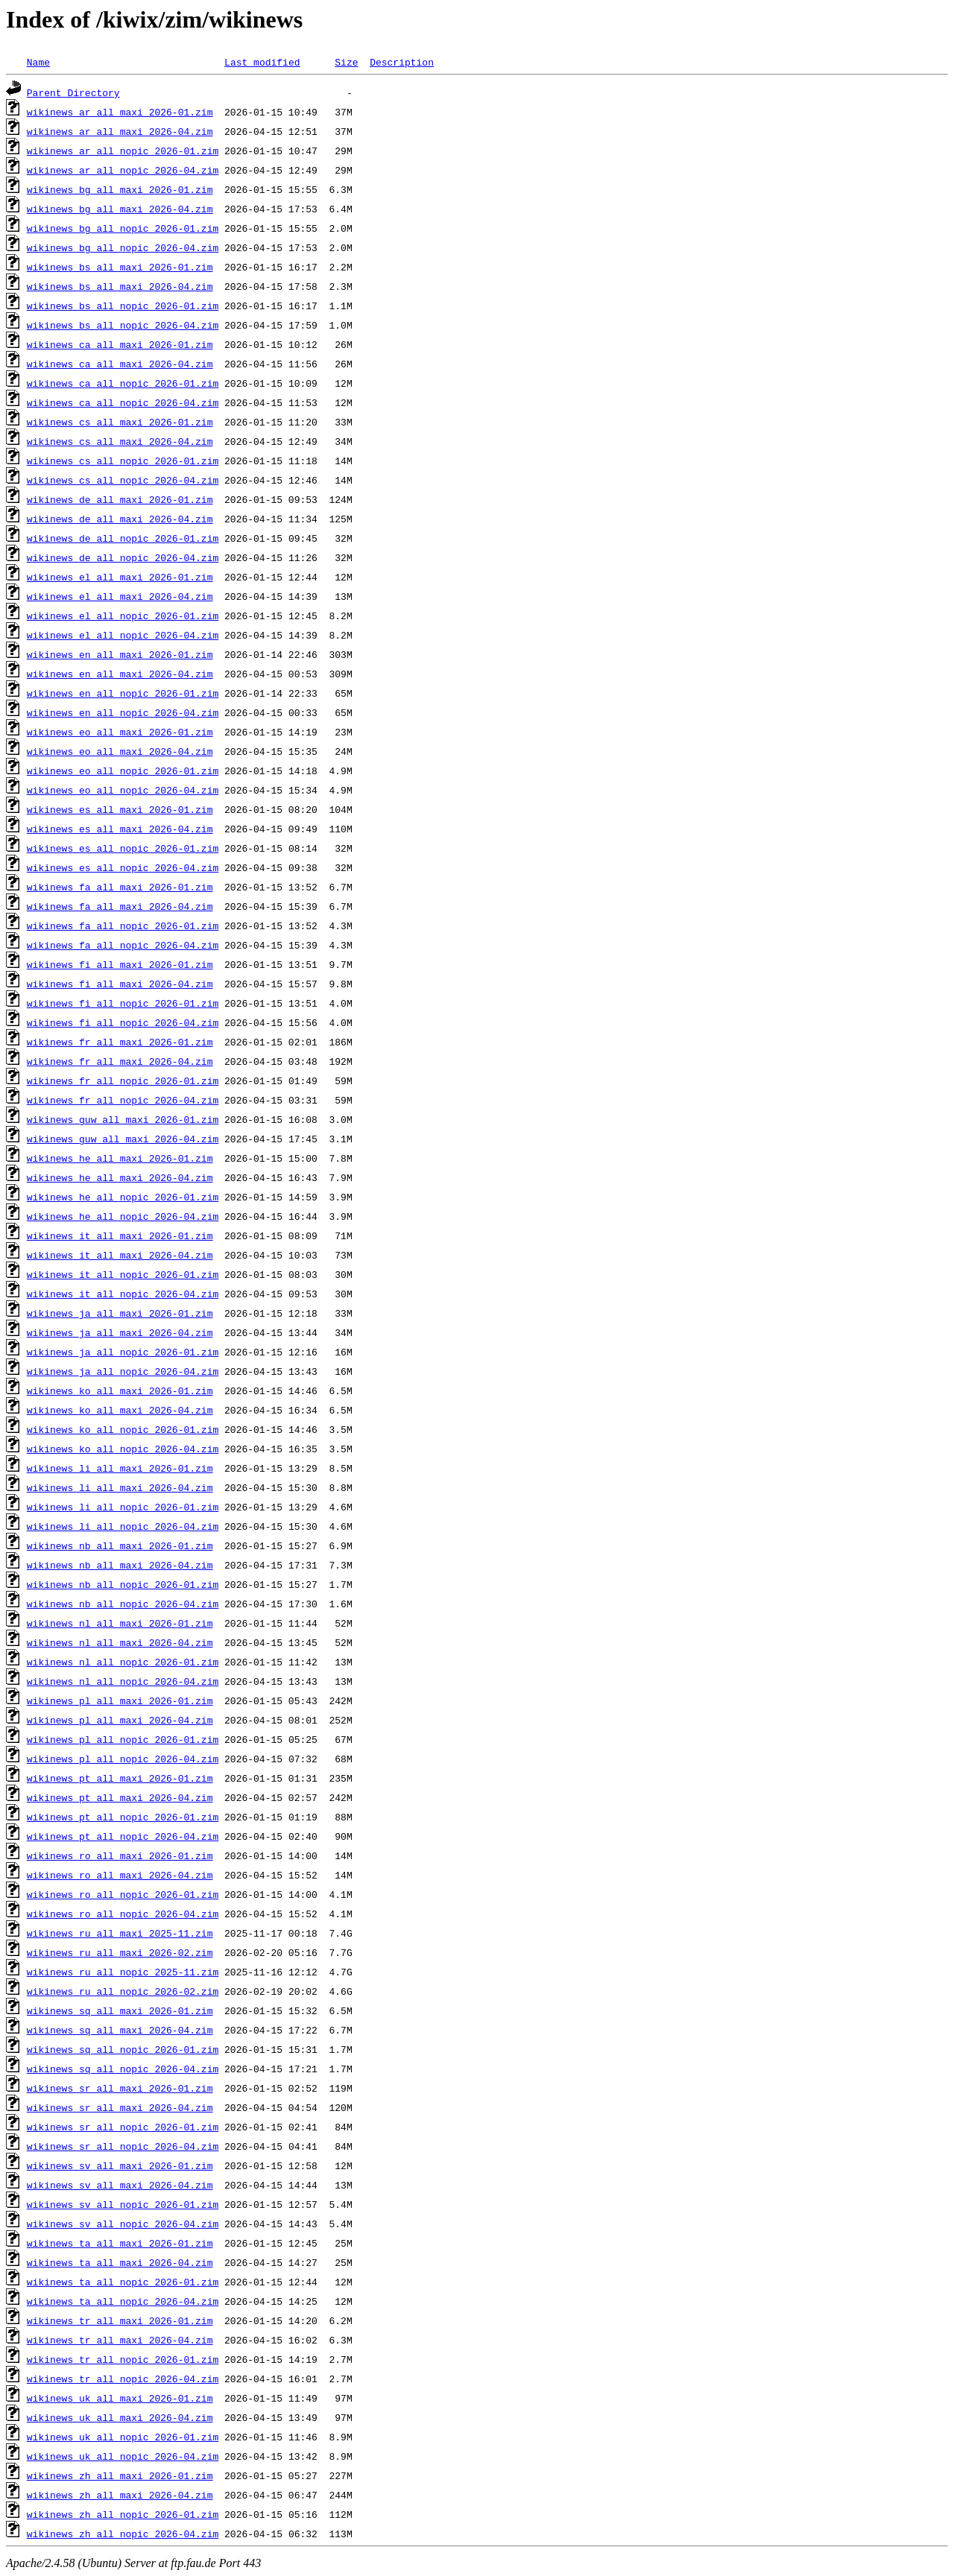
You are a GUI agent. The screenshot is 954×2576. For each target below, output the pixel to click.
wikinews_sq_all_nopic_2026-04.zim (122, 2068)
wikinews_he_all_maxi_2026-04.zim (120, 1177)
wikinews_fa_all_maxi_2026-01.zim (120, 886)
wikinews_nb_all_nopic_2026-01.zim (122, 1584)
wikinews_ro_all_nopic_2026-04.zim (122, 1913)
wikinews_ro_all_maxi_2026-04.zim (120, 1875)
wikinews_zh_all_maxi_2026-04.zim (120, 2494)
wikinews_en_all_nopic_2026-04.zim (122, 712)
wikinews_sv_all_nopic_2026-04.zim (122, 2223)
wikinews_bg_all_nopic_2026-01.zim (122, 228)
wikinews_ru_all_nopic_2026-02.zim (122, 1991)
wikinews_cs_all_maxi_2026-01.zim (120, 421)
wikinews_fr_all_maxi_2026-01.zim (120, 1041)
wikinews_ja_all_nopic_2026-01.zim (122, 1351)
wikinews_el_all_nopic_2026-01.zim (122, 615)
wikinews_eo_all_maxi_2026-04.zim (120, 751)
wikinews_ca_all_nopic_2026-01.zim (122, 383)
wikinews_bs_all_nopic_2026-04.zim (122, 325)
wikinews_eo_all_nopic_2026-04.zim (122, 790)
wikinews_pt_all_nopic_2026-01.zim (122, 1816)
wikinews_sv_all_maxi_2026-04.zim (120, 2185)
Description (402, 62)
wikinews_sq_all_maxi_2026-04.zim (120, 2030)
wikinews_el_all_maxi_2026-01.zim (120, 576)
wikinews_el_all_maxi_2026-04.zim (120, 596)
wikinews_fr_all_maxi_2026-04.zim (120, 1061)
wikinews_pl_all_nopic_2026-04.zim (122, 1758)
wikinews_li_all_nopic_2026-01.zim (122, 1506)
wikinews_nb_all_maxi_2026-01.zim (120, 1545)
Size (346, 62)
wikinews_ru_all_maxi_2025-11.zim (120, 1933)
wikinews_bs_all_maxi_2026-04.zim (120, 286)
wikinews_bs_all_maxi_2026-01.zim (120, 266)
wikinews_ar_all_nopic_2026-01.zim (122, 150)
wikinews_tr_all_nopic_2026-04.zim (122, 2378)
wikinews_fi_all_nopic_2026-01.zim (122, 1003)
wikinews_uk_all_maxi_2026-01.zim (120, 2398)
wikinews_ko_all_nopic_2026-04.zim (122, 1448)
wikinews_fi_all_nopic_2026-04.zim (122, 1022)
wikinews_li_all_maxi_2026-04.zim (120, 1487)
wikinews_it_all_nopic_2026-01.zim (122, 1274)
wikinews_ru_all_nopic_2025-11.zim (122, 1971)
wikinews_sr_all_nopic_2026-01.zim (122, 2126)
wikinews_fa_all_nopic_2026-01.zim (122, 925)
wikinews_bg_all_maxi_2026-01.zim (120, 189)
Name (38, 62)
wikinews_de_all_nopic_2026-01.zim (122, 538)
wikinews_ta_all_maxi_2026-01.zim (120, 2243)
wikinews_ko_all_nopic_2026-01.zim (122, 1429)
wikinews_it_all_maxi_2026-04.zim (120, 1255)
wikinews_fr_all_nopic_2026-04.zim (122, 1100)
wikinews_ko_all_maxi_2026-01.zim (120, 1390)
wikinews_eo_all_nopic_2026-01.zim (122, 770)
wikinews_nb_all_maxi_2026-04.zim (120, 1565)
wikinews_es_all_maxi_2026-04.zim (120, 828)
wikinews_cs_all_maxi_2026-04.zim (120, 441)
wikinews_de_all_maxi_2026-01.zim (120, 499)
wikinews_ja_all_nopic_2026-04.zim (122, 1371)
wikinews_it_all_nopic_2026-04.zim (122, 1293)
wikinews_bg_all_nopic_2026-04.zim (122, 247)
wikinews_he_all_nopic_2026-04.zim (122, 1216)
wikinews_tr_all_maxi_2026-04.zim (120, 2339)
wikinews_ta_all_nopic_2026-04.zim (122, 2301)
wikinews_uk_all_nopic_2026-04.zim (122, 2456)
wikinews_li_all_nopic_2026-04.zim (122, 1526)
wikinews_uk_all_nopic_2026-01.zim (122, 2436)
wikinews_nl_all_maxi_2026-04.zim (120, 1642)
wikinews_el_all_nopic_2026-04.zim (122, 635)
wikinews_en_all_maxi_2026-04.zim (120, 673)
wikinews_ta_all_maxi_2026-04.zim (120, 2262)
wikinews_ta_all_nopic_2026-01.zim (122, 2281)
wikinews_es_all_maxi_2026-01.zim (120, 809)
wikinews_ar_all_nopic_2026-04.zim (122, 170)
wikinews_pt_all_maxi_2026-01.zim (120, 1778)
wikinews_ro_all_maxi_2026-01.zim (120, 1855)
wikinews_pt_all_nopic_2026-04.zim (122, 1836)
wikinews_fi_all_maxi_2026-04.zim (120, 983)
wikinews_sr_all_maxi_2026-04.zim (120, 2107)
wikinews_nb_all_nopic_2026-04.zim (122, 1603)
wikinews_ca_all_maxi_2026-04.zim (120, 363)
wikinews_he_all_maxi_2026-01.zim (120, 1158)
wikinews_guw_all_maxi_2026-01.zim (122, 1119)
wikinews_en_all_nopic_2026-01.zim (122, 693)
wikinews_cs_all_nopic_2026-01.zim (122, 460)
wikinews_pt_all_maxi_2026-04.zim (120, 1797)
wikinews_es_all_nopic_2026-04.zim (122, 867)
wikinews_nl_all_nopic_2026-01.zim (122, 1661)
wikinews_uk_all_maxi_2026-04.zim (120, 2417)
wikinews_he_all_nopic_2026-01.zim (122, 1196)
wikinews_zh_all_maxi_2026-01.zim (120, 2475)
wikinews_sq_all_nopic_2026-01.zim (122, 2049)
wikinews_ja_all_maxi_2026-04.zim (120, 1332)
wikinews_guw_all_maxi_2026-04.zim (122, 1138)
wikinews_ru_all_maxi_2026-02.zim (120, 1952)
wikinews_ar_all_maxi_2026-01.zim (120, 111)
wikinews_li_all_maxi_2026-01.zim (120, 1468)
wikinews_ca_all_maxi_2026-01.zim (120, 344)
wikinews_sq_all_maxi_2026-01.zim (120, 2010)
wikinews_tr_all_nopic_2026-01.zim (122, 2359)
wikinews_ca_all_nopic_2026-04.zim (122, 402)
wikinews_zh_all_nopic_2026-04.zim (122, 2533)
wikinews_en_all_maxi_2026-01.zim (120, 654)
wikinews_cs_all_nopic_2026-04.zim (122, 480)
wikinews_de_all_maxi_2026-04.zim (120, 518)
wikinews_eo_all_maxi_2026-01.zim (120, 731)
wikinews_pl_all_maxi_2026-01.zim (120, 1700)
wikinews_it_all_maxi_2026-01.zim (120, 1235)
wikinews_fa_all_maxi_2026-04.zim (120, 906)
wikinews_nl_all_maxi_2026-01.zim (120, 1623)
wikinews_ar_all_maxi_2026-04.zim (120, 131)
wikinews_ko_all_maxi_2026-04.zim (120, 1410)
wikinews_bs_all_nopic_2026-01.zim (122, 305)
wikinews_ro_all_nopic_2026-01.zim (122, 1894)
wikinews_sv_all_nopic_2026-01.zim (122, 2204)
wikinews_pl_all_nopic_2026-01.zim (122, 1739)
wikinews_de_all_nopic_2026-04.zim (122, 557)
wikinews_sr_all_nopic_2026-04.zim (122, 2146)
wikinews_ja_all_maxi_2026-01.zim (120, 1313)
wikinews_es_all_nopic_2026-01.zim (122, 848)
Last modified (262, 62)
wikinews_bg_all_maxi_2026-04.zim (120, 208)
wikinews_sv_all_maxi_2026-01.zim (120, 2165)
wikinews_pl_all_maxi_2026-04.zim (120, 1720)
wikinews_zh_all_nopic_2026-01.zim (122, 2514)
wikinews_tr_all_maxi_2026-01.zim (120, 2320)
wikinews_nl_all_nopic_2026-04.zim (122, 1681)
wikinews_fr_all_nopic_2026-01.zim (122, 1080)
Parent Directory (73, 92)
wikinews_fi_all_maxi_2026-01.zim (120, 964)
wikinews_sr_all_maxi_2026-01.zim (120, 2088)
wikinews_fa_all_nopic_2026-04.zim (122, 945)
